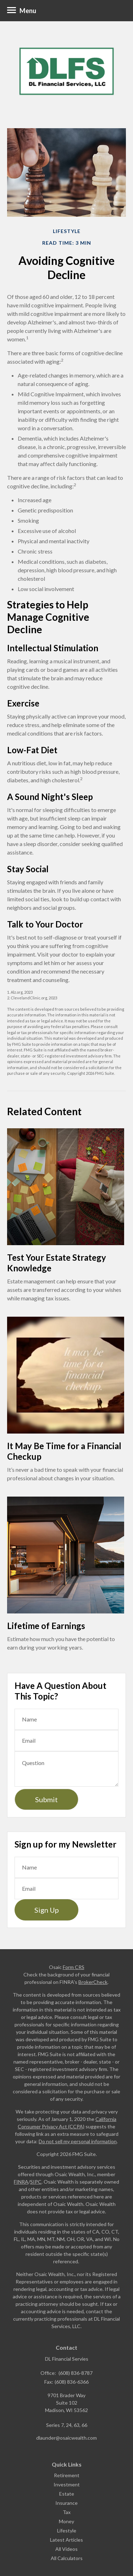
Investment (67, 2484)
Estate (66, 2494)
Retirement (66, 2475)
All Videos (66, 2549)
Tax (67, 2512)
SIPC (35, 2182)
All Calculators (67, 2558)
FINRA (21, 2182)
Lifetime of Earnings (46, 1626)
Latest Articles (66, 2540)
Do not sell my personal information (78, 2141)
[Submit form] (46, 1799)
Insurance (66, 2503)
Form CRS (73, 1967)
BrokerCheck (92, 1982)
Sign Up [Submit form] (46, 1910)
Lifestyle (66, 2530)
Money (66, 2521)
